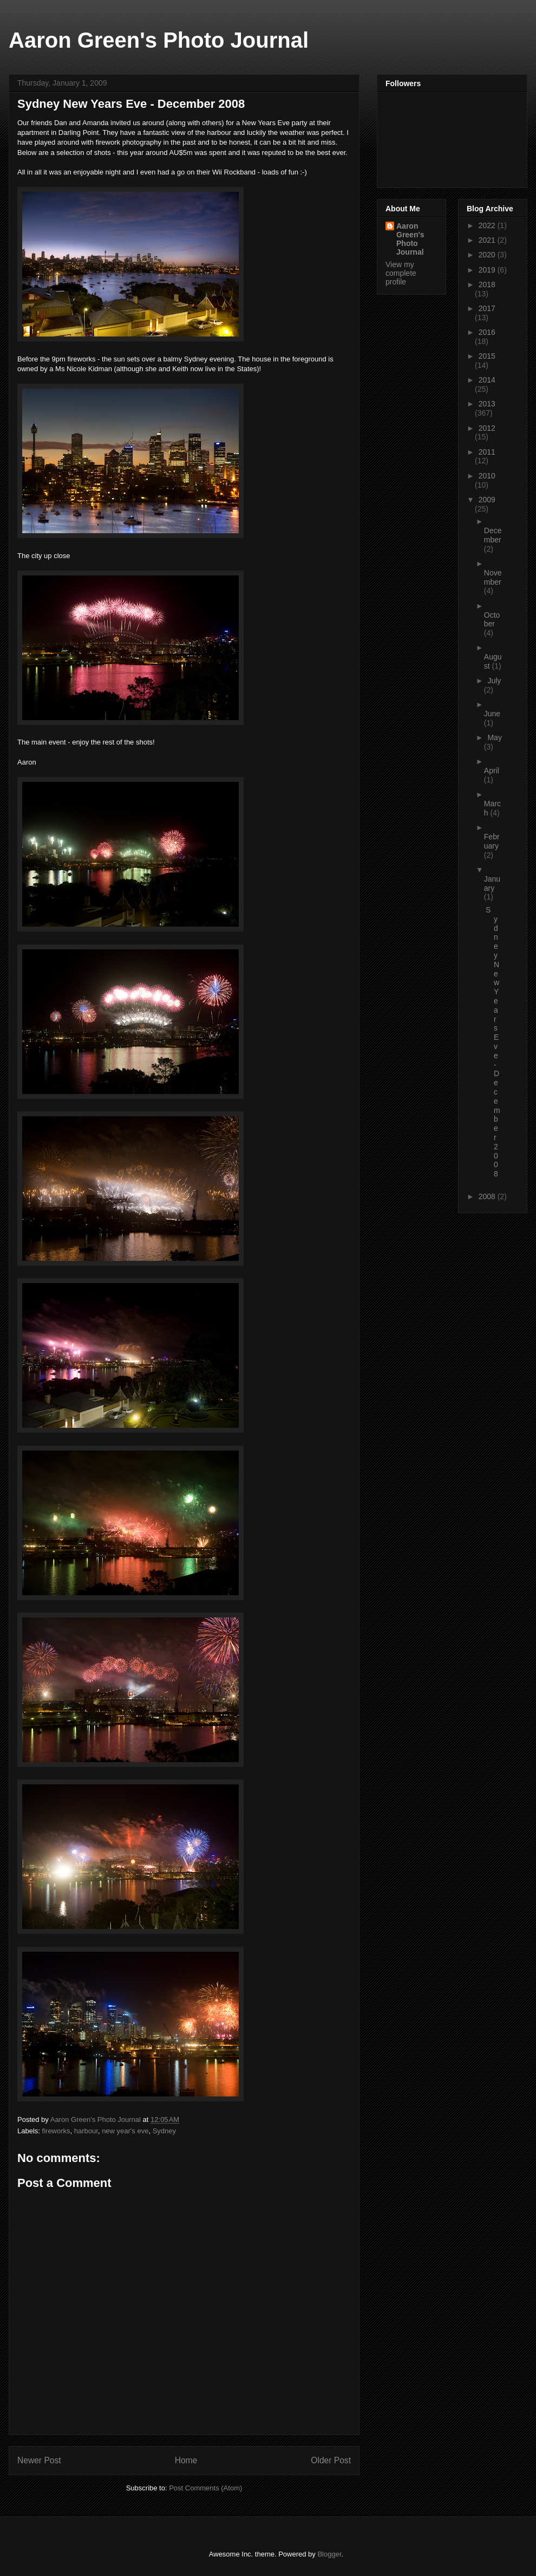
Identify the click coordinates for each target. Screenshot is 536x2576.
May (494, 737)
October (492, 620)
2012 (487, 428)
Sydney (164, 2131)
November (493, 577)
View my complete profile (400, 273)
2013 (487, 403)
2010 (487, 475)
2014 (487, 380)
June (492, 713)
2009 (487, 499)
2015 (487, 356)
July (494, 680)
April (491, 770)
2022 (488, 225)
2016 (487, 332)
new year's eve (125, 2131)
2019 (488, 270)
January (492, 883)
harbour (86, 2131)
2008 (488, 1196)
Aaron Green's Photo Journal (159, 40)
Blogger (329, 2554)
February (492, 841)
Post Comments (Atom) (205, 2488)
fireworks (56, 2131)
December (493, 535)
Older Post (331, 2460)
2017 (487, 308)
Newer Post (39, 2460)
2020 (488, 254)
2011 (487, 452)
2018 (487, 284)
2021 (488, 240)
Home (186, 2460)
